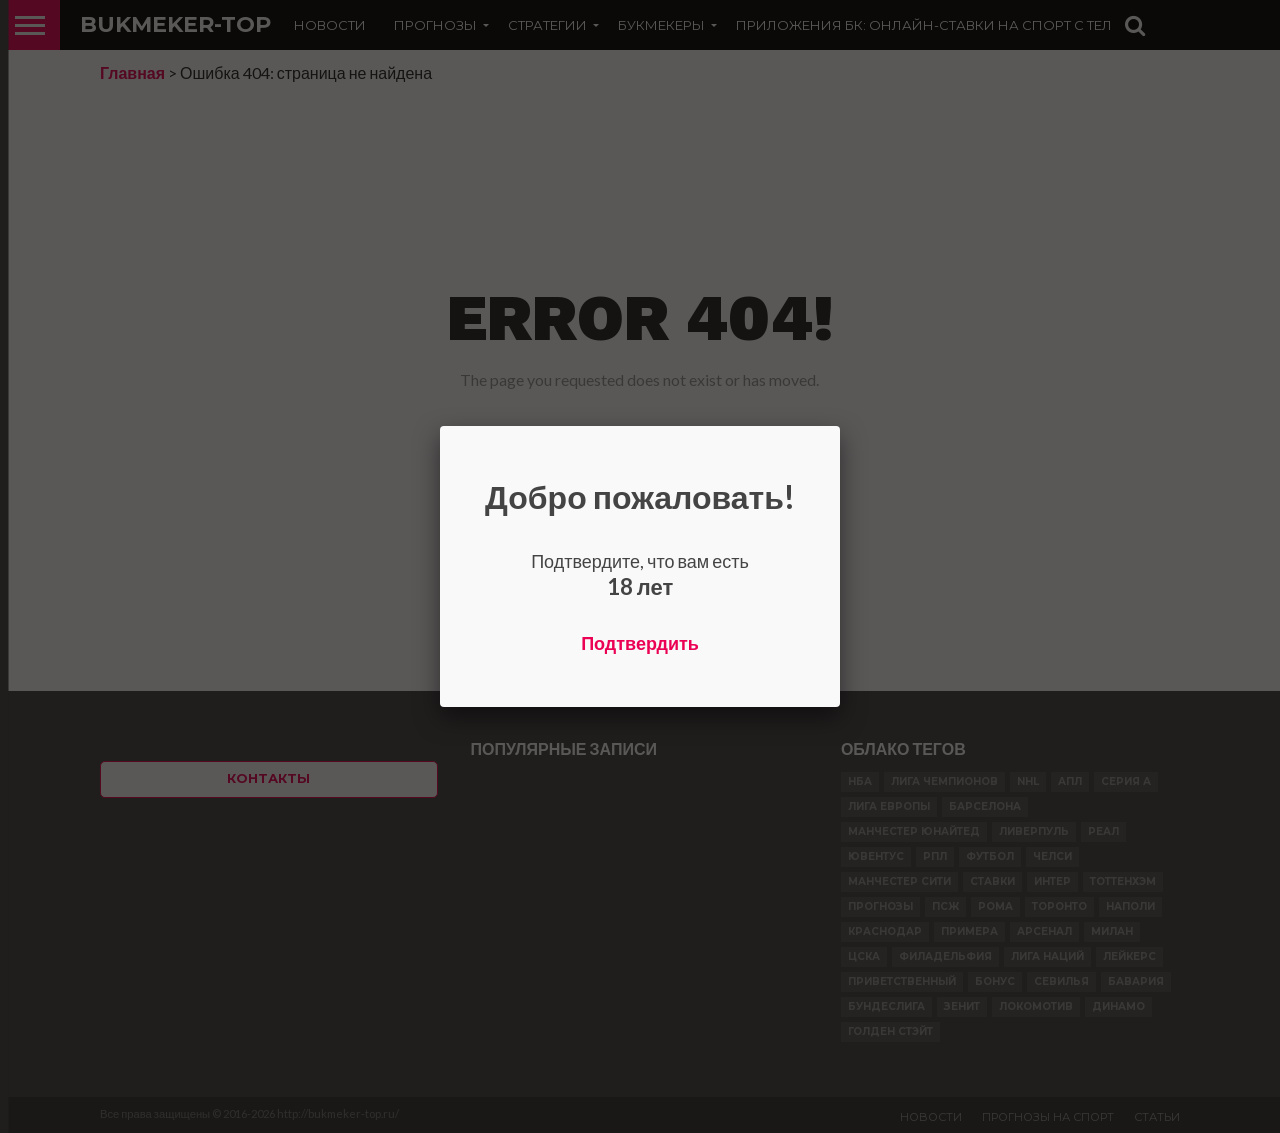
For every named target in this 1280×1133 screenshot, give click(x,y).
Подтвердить (640, 643)
